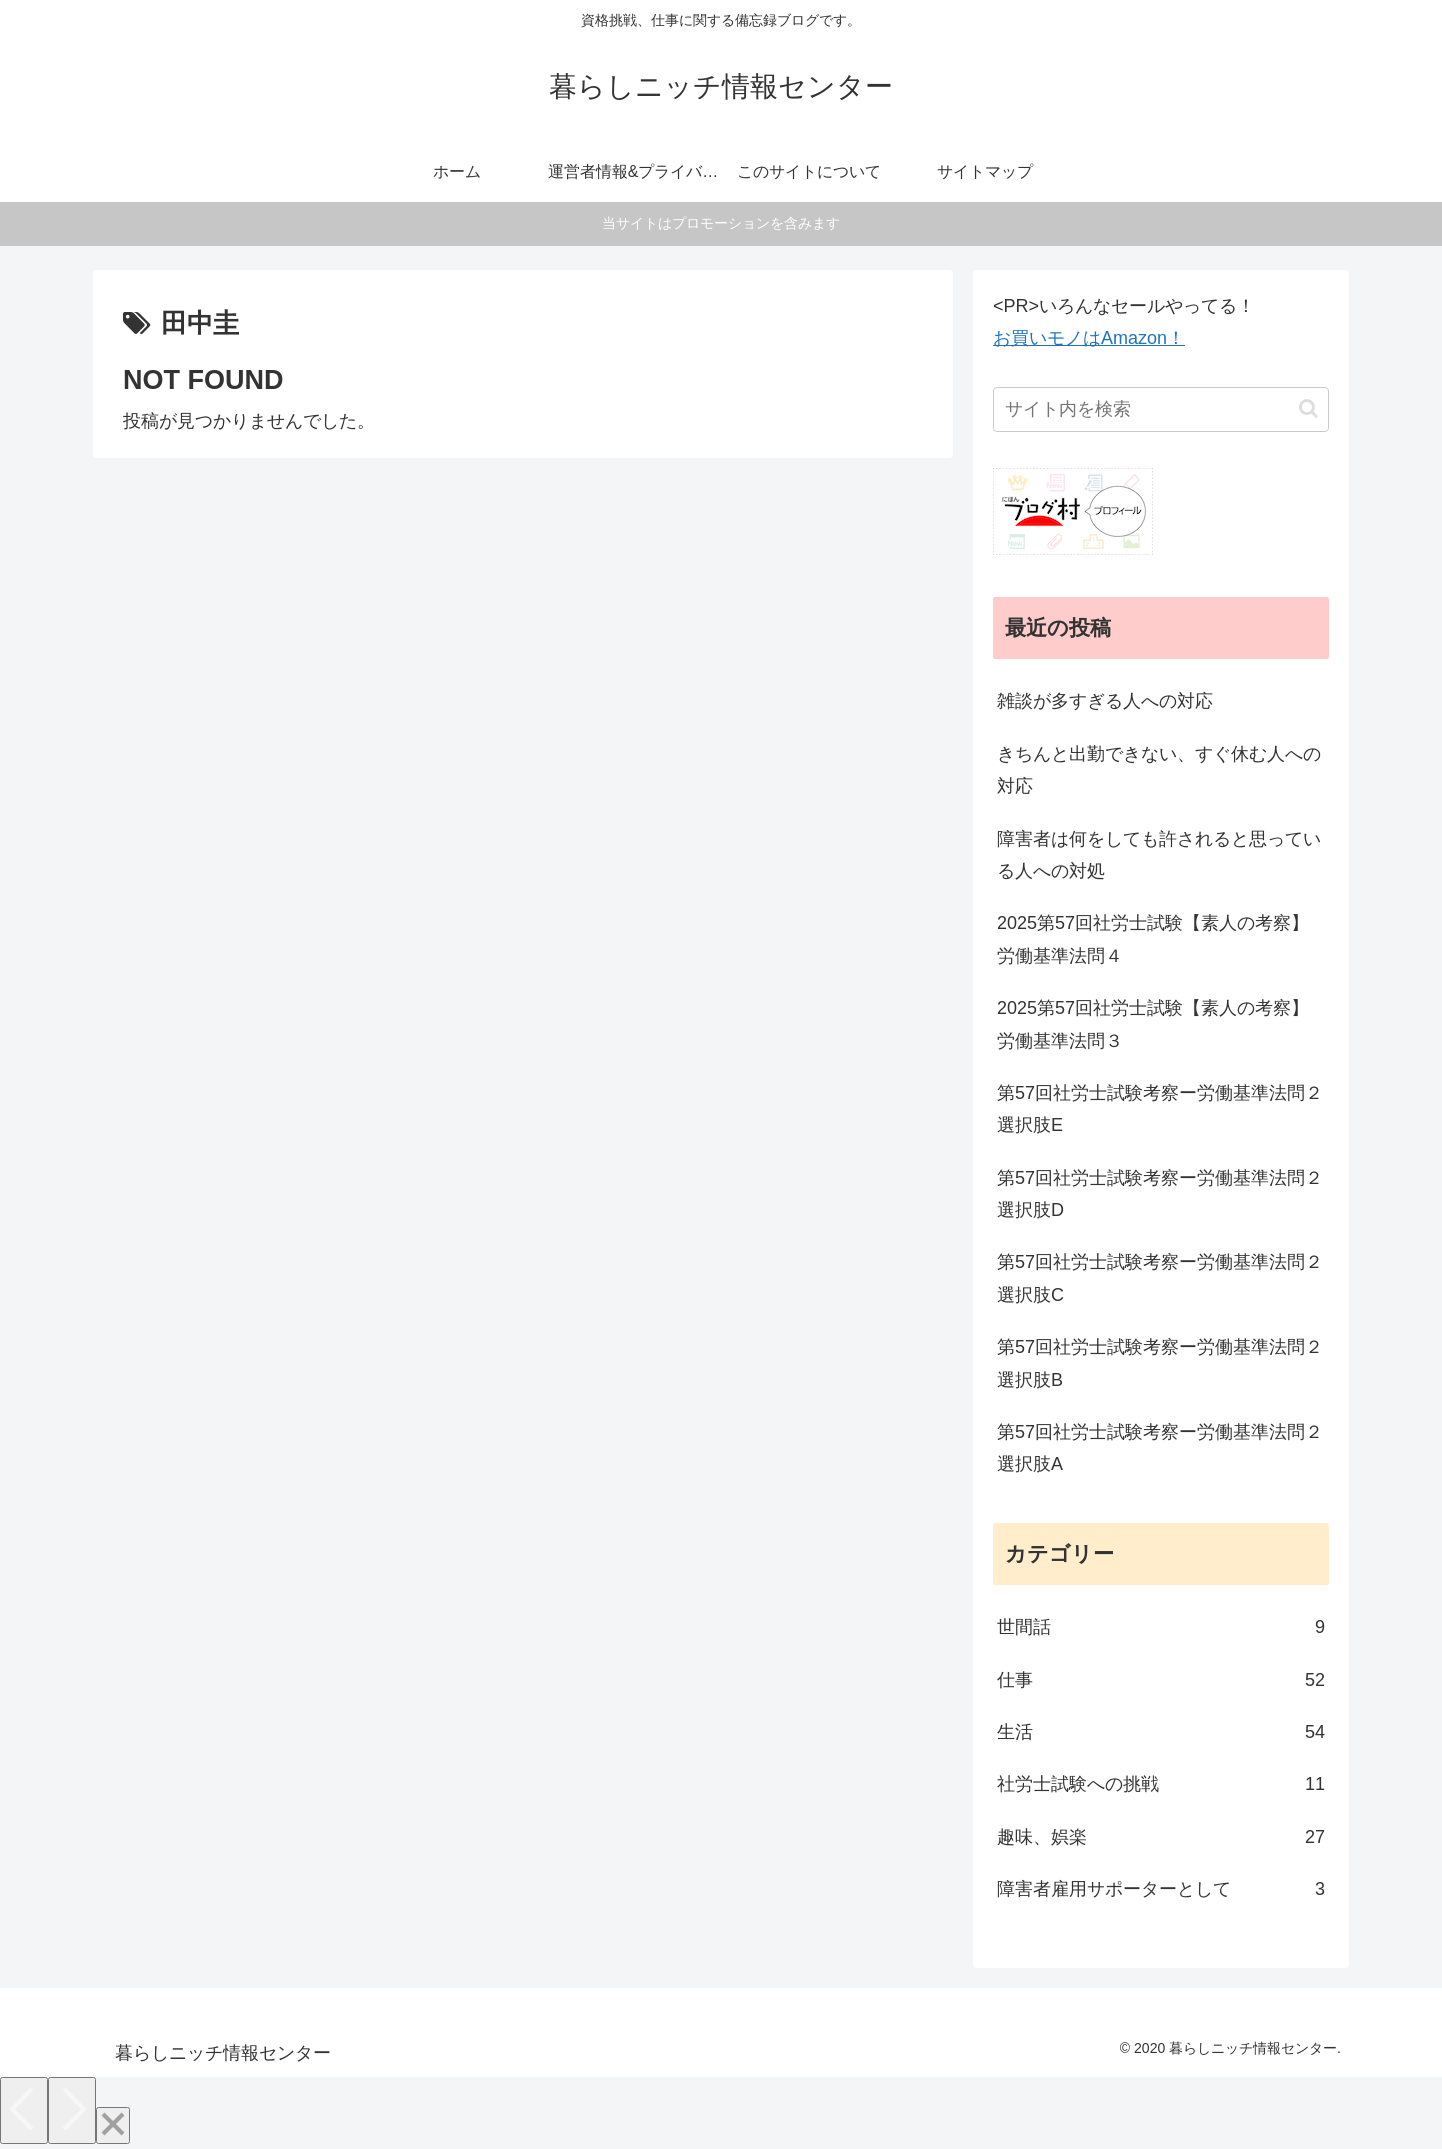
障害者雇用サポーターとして (1161, 1889)
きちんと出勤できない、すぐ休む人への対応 (1159, 770)
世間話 (1161, 1627)
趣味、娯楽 (1161, 1837)
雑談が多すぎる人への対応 (1105, 701)
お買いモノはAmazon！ (1089, 338)
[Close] (113, 2125)
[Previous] (24, 2110)
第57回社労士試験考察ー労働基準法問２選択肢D (1160, 1194)
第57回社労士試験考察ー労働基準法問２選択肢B (1160, 1363)
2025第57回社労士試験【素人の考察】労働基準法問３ (1153, 1024)
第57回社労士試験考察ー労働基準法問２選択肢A (1160, 1448)
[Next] (72, 2110)
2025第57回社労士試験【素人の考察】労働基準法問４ (1153, 939)
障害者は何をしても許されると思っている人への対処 (1159, 855)
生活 (1161, 1732)
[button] (1308, 408)
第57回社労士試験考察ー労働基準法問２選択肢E (1160, 1109)
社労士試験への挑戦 (1161, 1784)
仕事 (1161, 1680)
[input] (1161, 409)
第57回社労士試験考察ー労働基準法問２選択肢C (1160, 1278)
